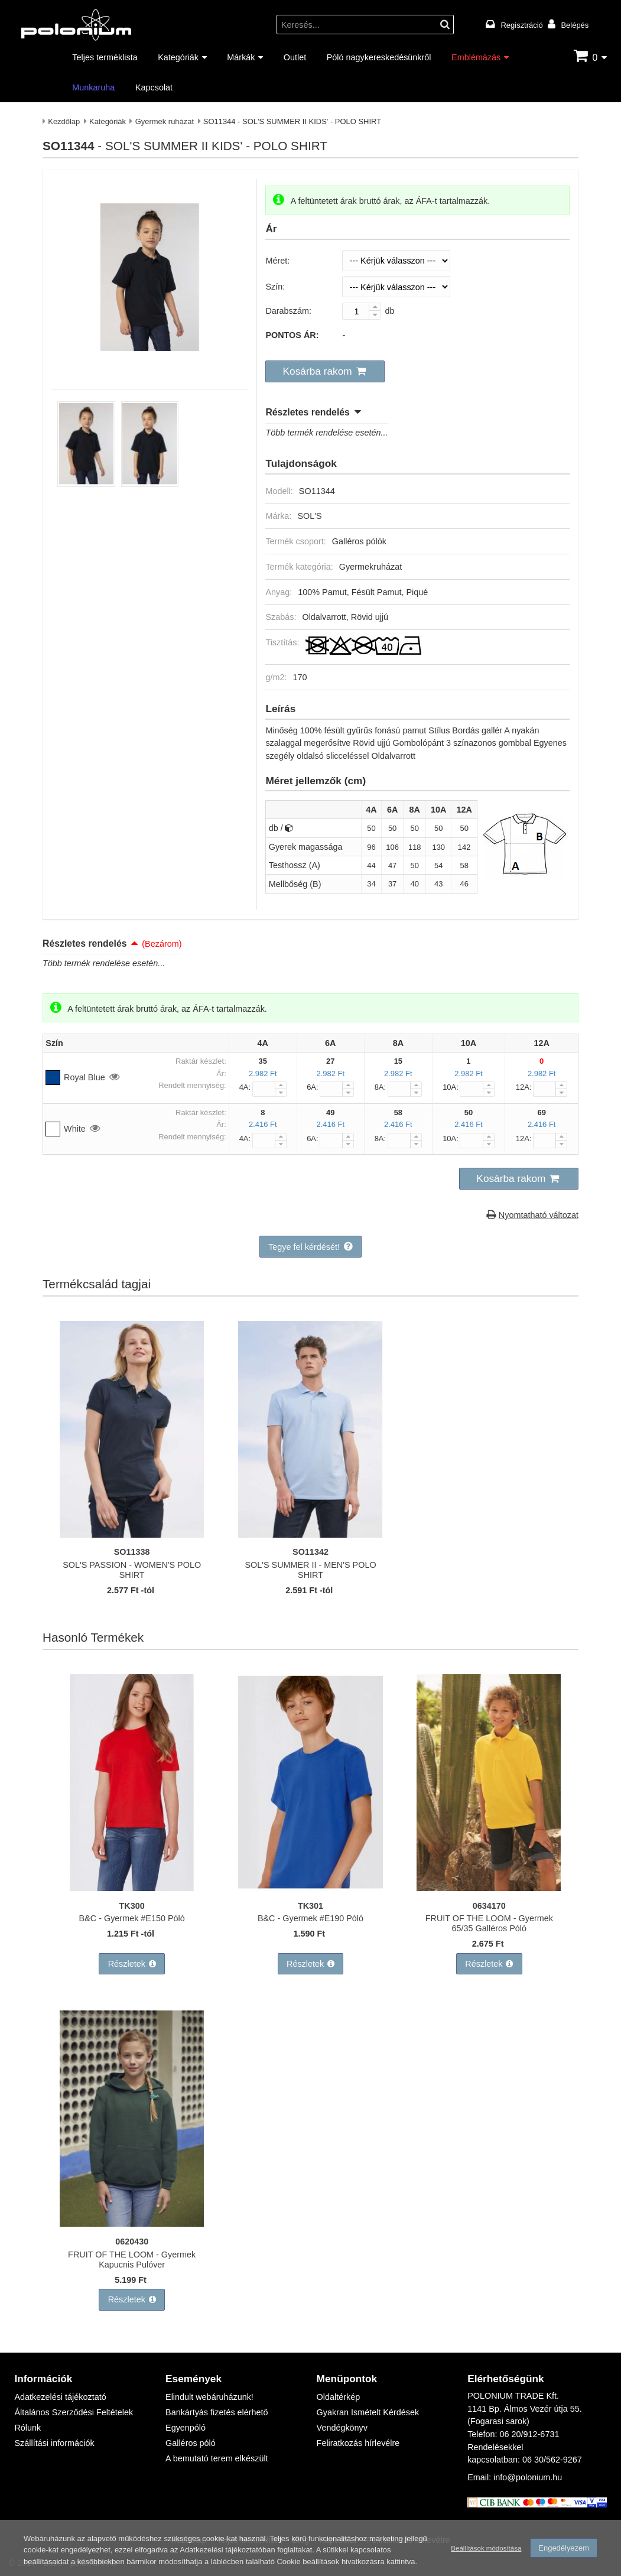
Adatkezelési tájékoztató (60, 2396)
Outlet (295, 57)
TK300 (132, 1905)
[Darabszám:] (361, 311)
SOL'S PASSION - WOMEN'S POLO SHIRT (132, 1569)
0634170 (489, 1905)
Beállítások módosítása (486, 2549)
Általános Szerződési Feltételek (73, 2412)
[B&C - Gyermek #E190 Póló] (310, 1887)
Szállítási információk (54, 2442)
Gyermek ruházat (164, 121)
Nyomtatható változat (538, 1214)
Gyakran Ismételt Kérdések (368, 2412)
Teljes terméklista (104, 57)
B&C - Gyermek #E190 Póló (310, 1918)
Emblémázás (475, 57)
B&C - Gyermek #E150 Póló (132, 1918)
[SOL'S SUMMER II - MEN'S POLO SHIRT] (310, 1534)
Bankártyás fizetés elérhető (216, 2412)
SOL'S (309, 515)
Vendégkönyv (342, 2427)
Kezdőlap (64, 121)
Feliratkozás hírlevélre (358, 2442)
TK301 (310, 1905)
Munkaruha (93, 87)
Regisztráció (522, 25)
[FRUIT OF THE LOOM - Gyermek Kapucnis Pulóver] (132, 2223)
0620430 (131, 2241)
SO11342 (310, 1551)
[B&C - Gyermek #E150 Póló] (132, 1887)
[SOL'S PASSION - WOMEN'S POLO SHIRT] (132, 1534)
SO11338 (132, 1551)
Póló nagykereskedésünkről (379, 57)
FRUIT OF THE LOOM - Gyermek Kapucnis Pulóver (132, 2259)
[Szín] (396, 286)
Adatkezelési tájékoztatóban (227, 2550)
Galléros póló (190, 2442)
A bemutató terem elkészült (216, 2458)
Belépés (575, 25)
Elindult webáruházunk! (209, 2396)
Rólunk (27, 2427)
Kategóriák (178, 57)
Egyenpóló (185, 2427)
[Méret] (396, 260)
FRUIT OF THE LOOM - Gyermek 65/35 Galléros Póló (489, 1923)
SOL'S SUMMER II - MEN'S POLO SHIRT (310, 1569)
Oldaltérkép (338, 2396)
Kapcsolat (154, 87)
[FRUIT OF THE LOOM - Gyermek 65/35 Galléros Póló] (489, 1887)
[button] (325, 371)
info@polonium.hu (527, 2477)
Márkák (241, 57)
